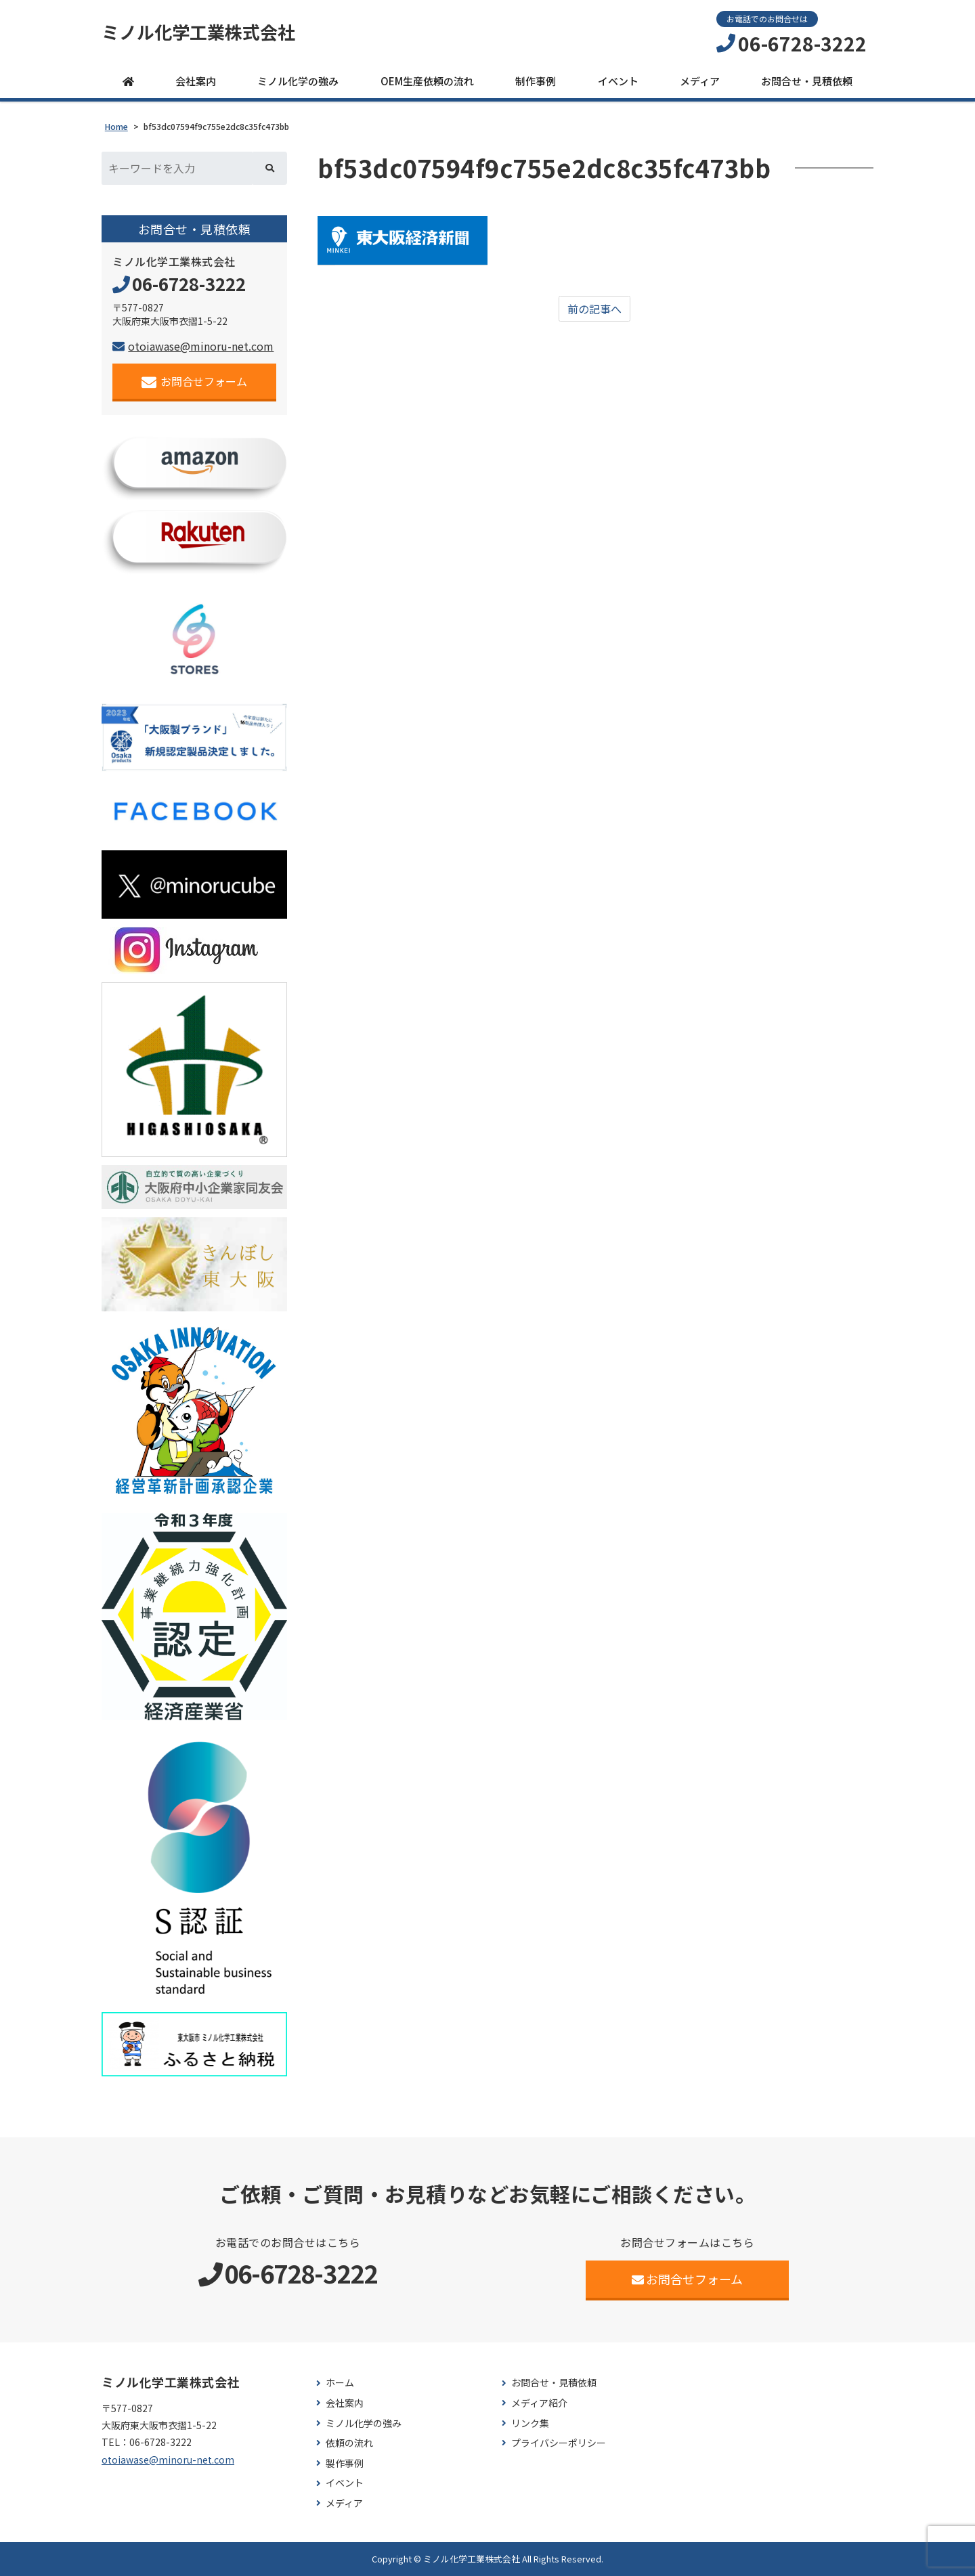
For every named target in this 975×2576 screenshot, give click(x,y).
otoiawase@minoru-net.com (193, 346)
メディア (700, 81)
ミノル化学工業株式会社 (198, 31)
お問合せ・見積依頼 (806, 81)
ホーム (340, 2382)
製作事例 (345, 2463)
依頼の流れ (349, 2443)
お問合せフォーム (195, 381)
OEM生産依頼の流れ (427, 81)
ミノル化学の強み (298, 81)
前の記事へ (594, 309)
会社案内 (195, 81)
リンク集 (530, 2423)
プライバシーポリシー (558, 2443)
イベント (618, 81)
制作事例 (535, 81)
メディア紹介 (539, 2403)
